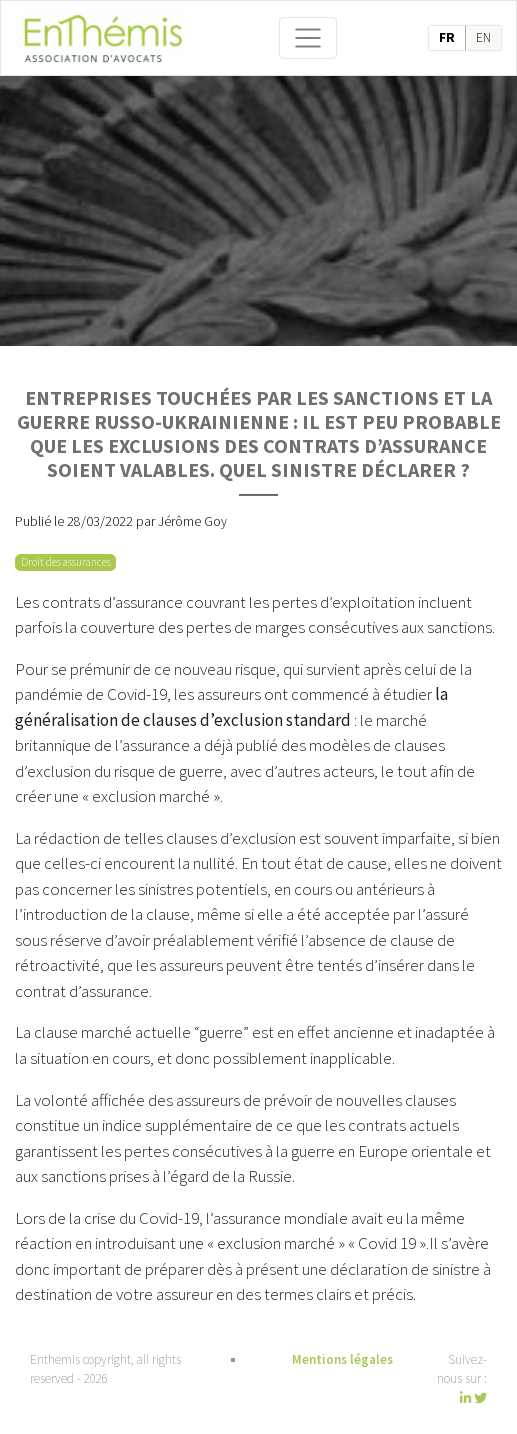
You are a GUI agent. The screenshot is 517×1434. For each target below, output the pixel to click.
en (483, 37)
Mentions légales (342, 1359)
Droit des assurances (66, 562)
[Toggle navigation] (308, 38)
